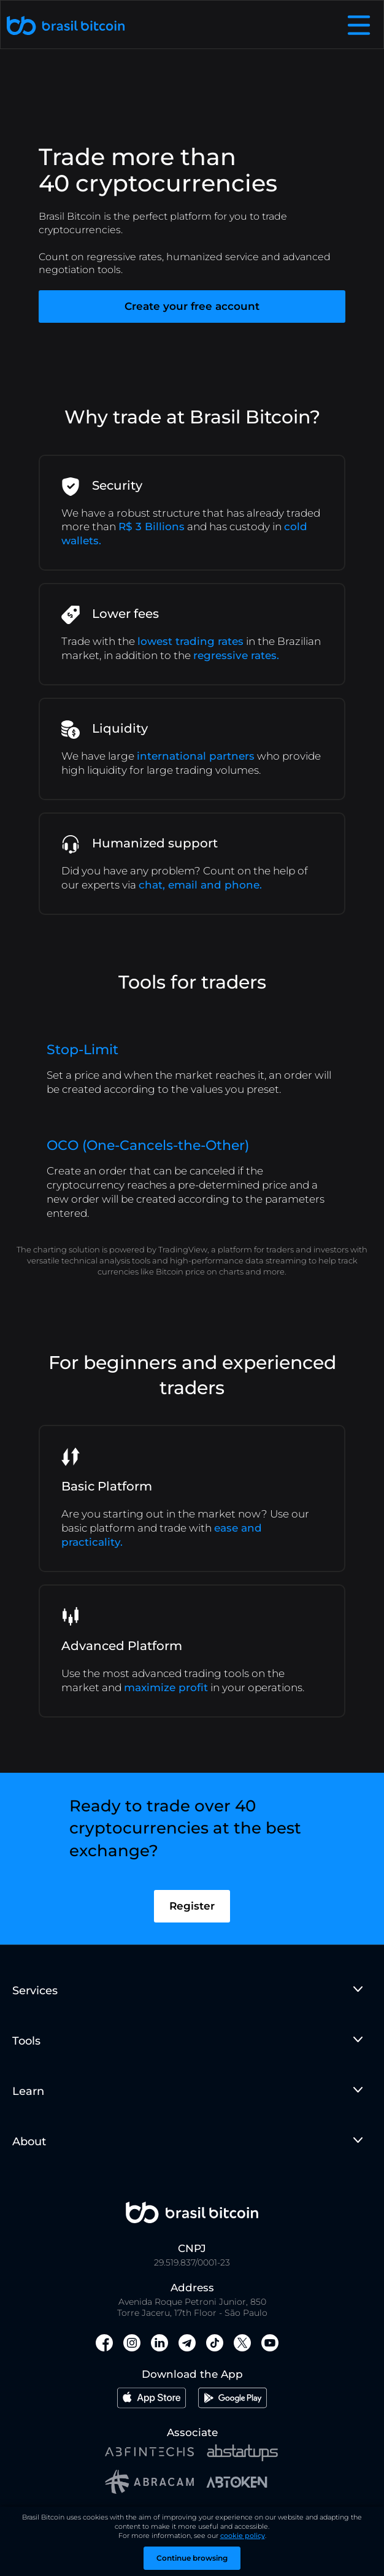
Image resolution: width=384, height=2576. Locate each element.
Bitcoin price (180, 1271)
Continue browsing (192, 2558)
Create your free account (192, 306)
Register (192, 1924)
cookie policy (242, 2535)
